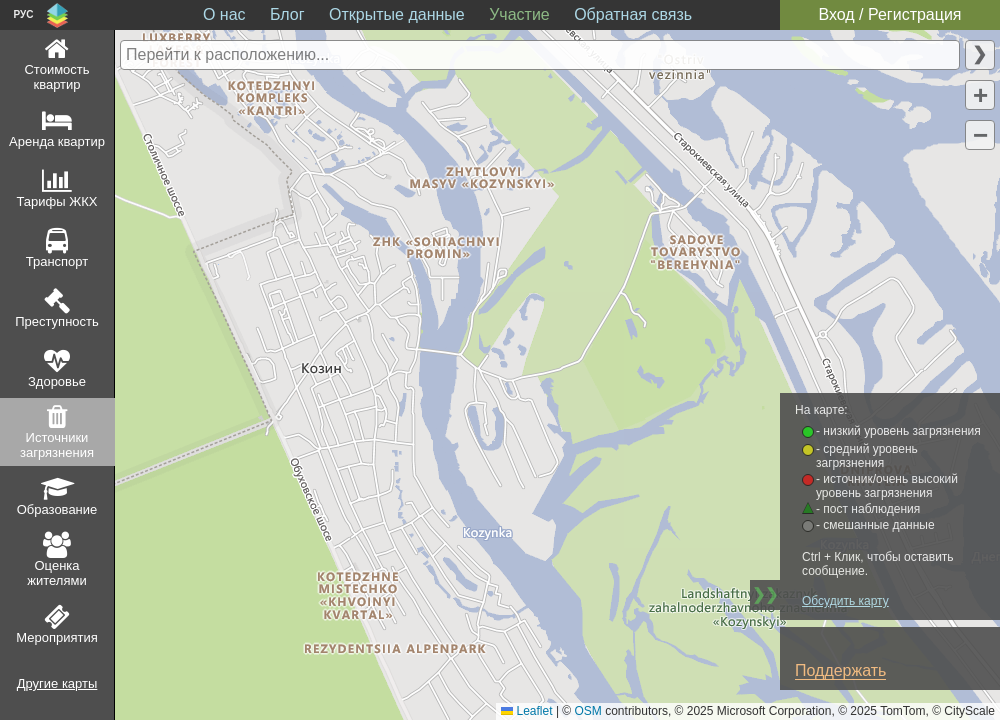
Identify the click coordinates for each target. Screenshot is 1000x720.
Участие (519, 14)
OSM (588, 711)
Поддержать (840, 670)
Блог (287, 14)
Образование (57, 509)
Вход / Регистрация (889, 14)
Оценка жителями (56, 573)
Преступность (57, 321)
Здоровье (57, 381)
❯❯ (765, 594)
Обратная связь (633, 14)
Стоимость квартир (56, 77)
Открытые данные (397, 14)
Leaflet (526, 711)
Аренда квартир (57, 141)
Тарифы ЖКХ (57, 201)
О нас (224, 14)
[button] (980, 95)
